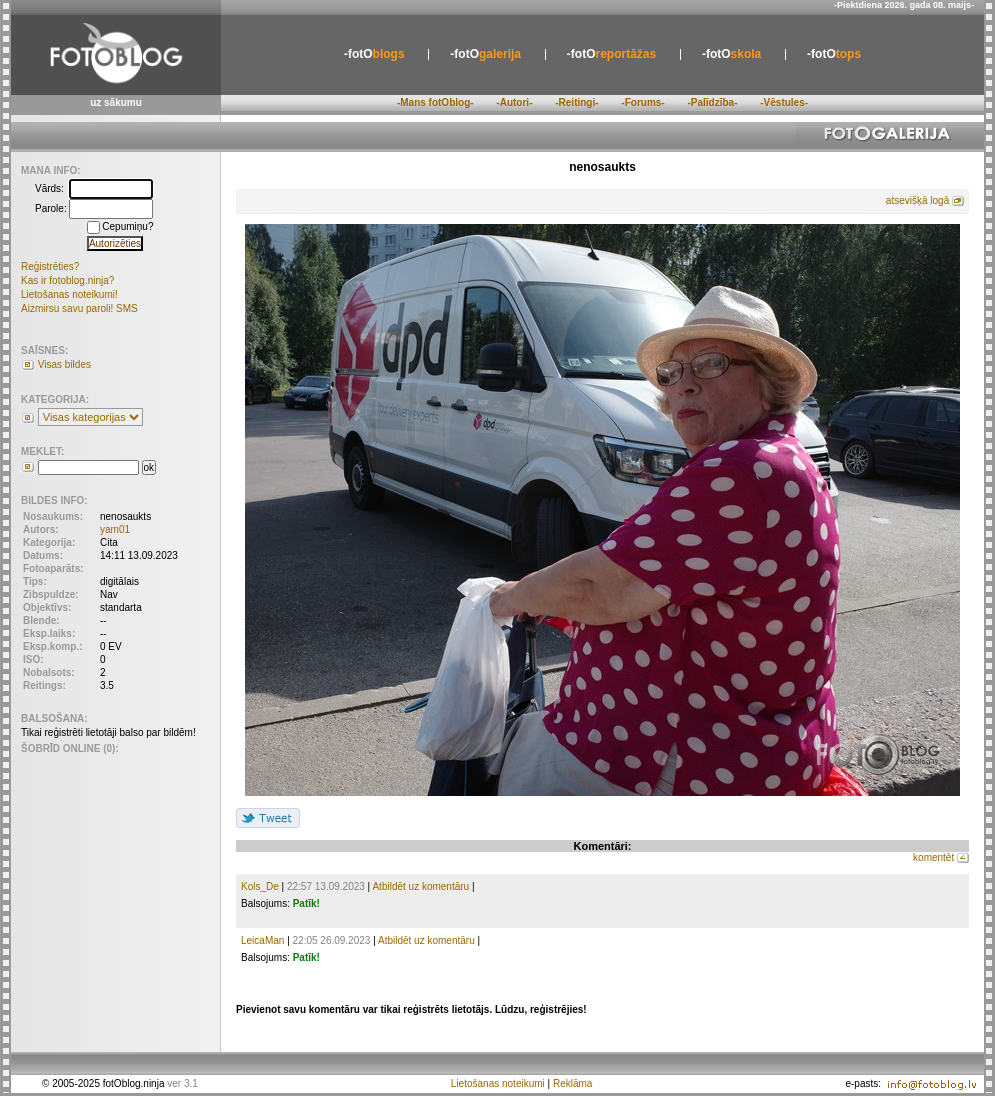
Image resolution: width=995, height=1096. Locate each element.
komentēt (933, 857)
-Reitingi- (576, 102)
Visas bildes (64, 364)
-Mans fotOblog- (435, 102)
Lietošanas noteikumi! (69, 294)
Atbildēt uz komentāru (420, 886)
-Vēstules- (784, 102)
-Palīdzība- (712, 102)
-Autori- (514, 102)
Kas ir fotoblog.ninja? (67, 280)
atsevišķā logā (917, 200)
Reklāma (572, 1083)
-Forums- (642, 102)
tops (834, 54)
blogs (374, 54)
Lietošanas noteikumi (498, 1083)
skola (731, 54)
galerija (485, 54)
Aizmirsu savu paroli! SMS (79, 308)
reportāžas (611, 54)
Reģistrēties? (50, 266)
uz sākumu (116, 102)
